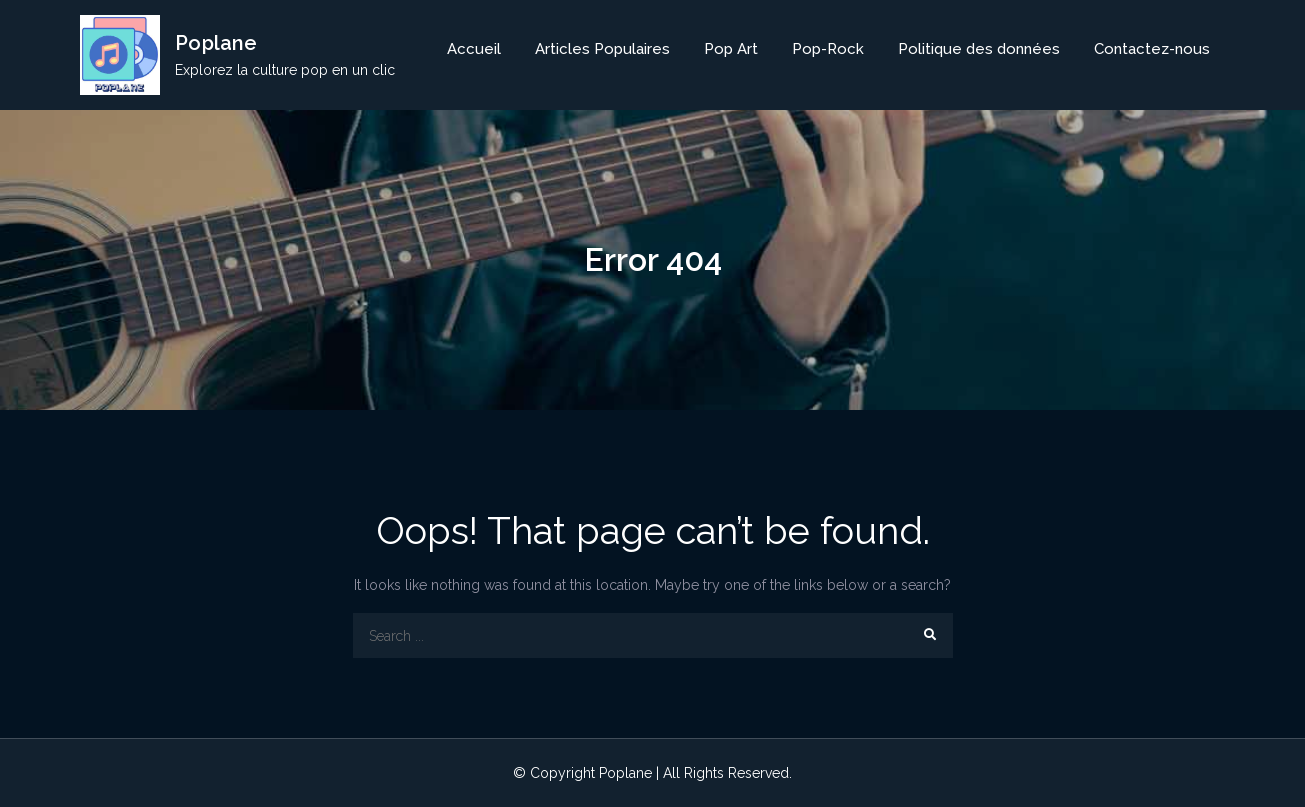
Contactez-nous (1152, 49)
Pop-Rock (828, 49)
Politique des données (979, 49)
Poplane (216, 43)
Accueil (474, 49)
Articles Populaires (602, 49)
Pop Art (731, 49)
